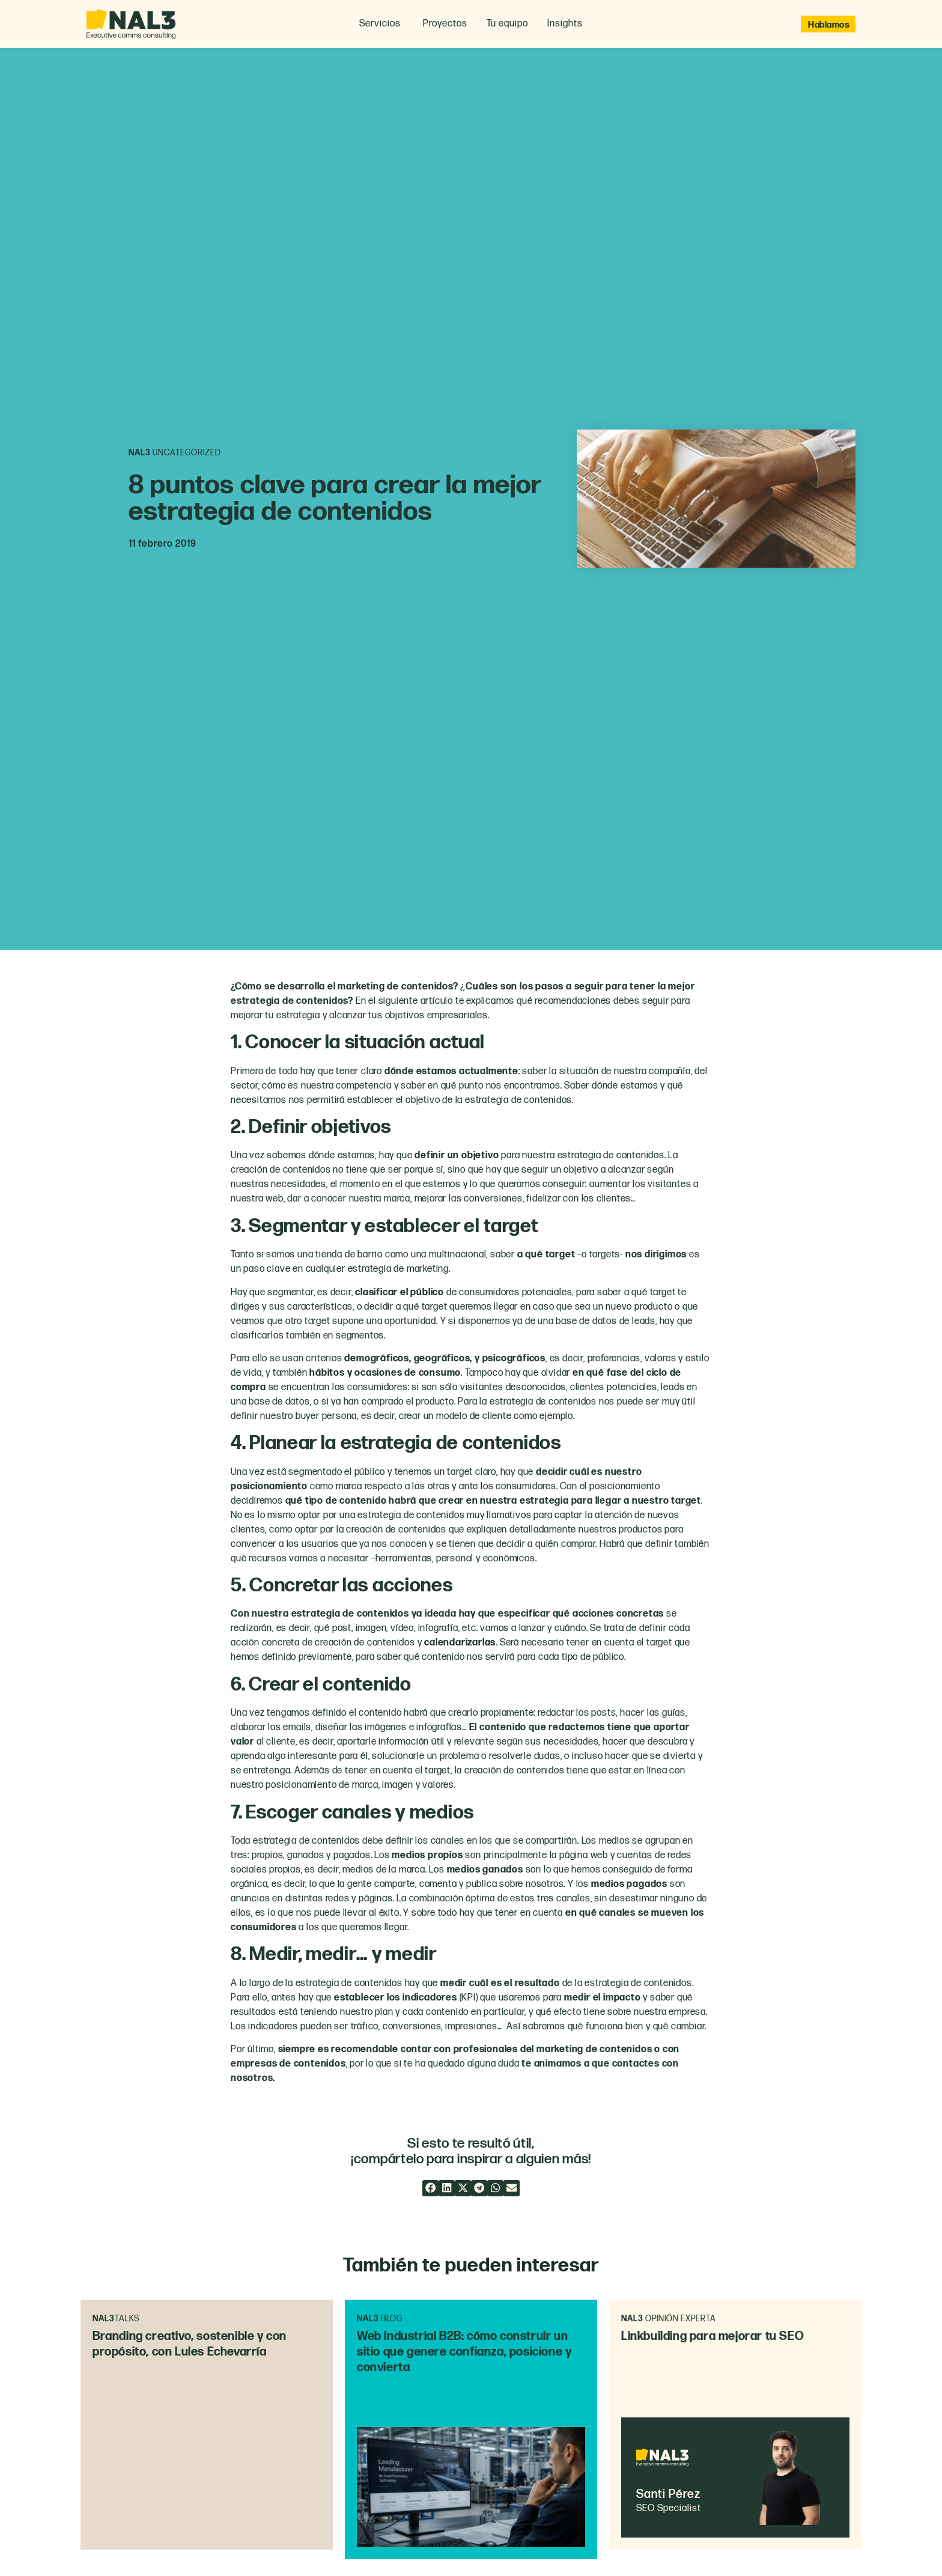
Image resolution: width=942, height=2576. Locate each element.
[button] (430, 2188)
